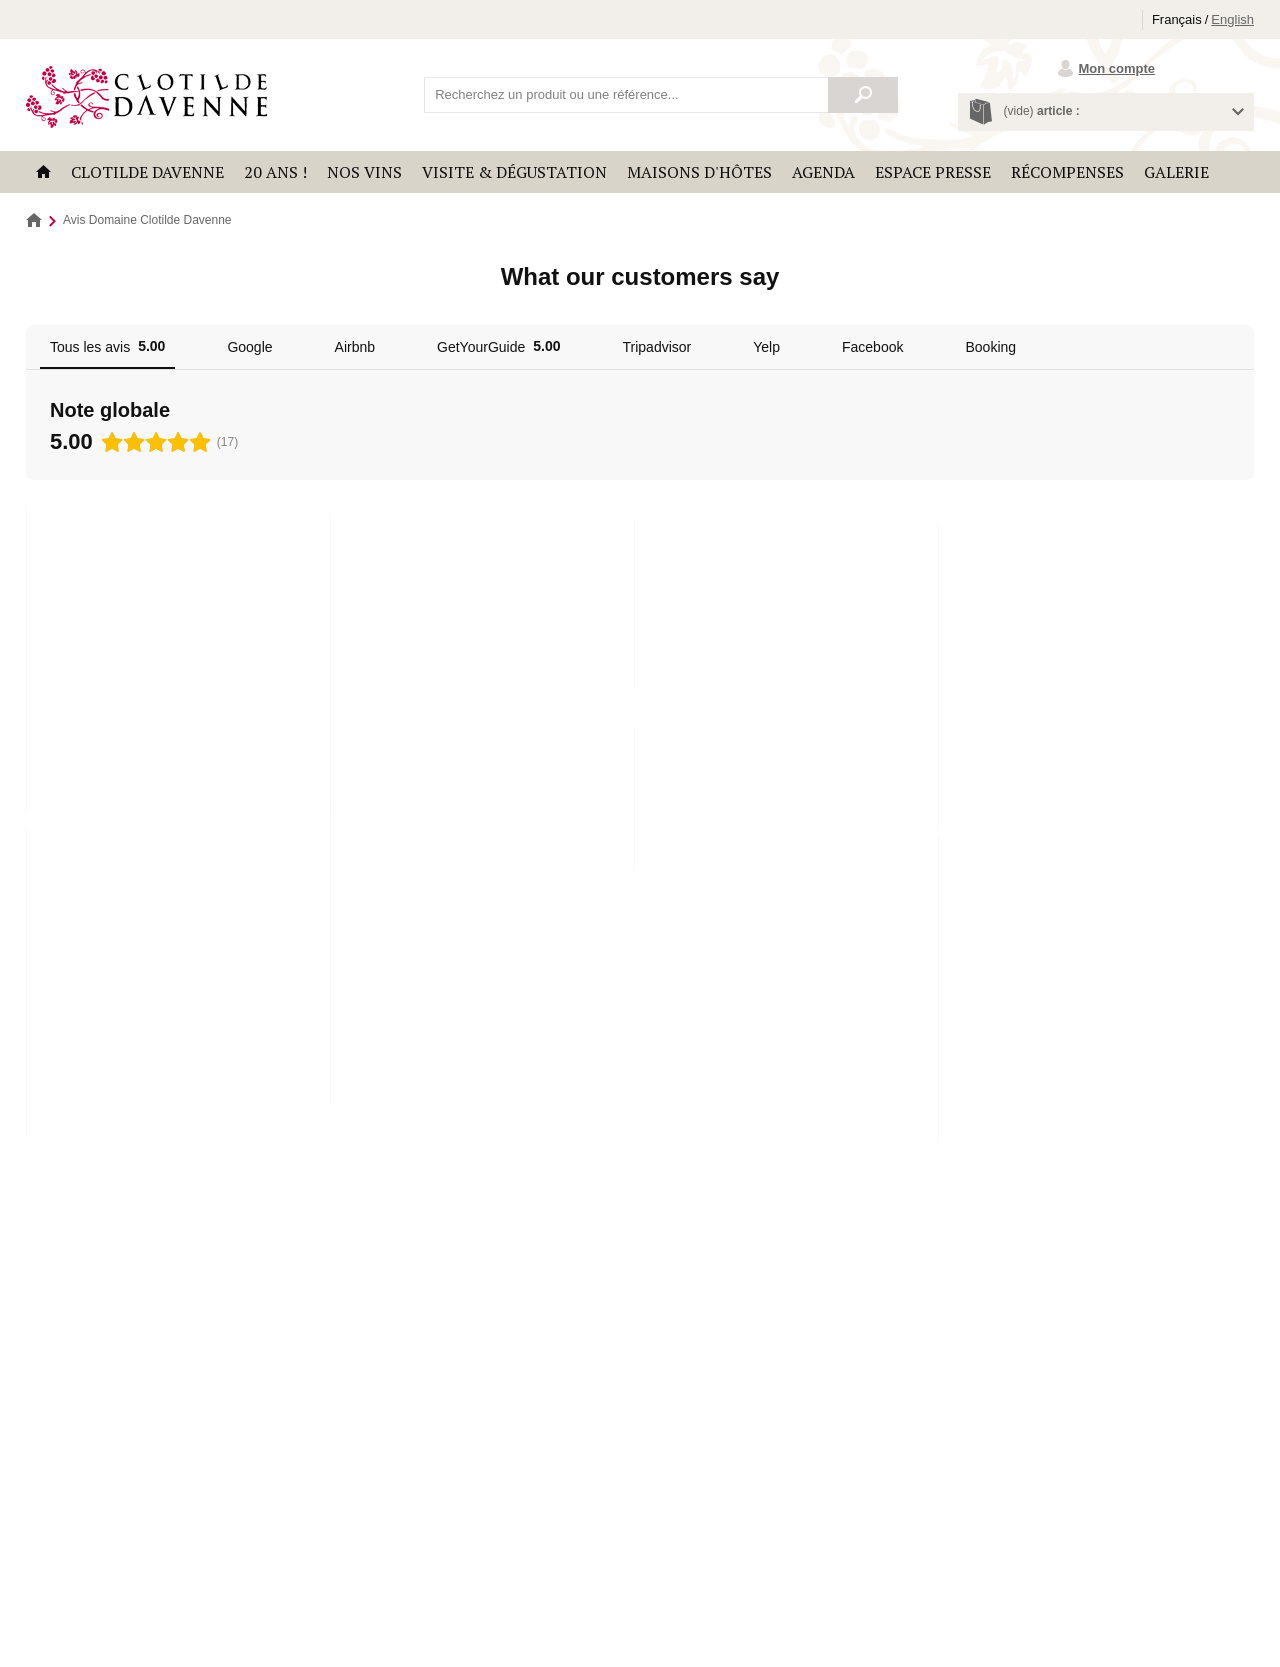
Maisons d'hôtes (699, 172)
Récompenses (1067, 172)
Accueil (43, 172)
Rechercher (863, 95)
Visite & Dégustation (514, 172)
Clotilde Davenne (147, 172)
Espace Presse (933, 172)
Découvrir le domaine (1110, 1241)
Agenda (823, 172)
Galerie (1176, 172)
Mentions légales (228, 1594)
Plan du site (445, 1594)
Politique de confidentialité (343, 1594)
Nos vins (364, 172)
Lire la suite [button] (92, 685)
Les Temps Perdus (96, 1401)
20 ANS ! (275, 172)
